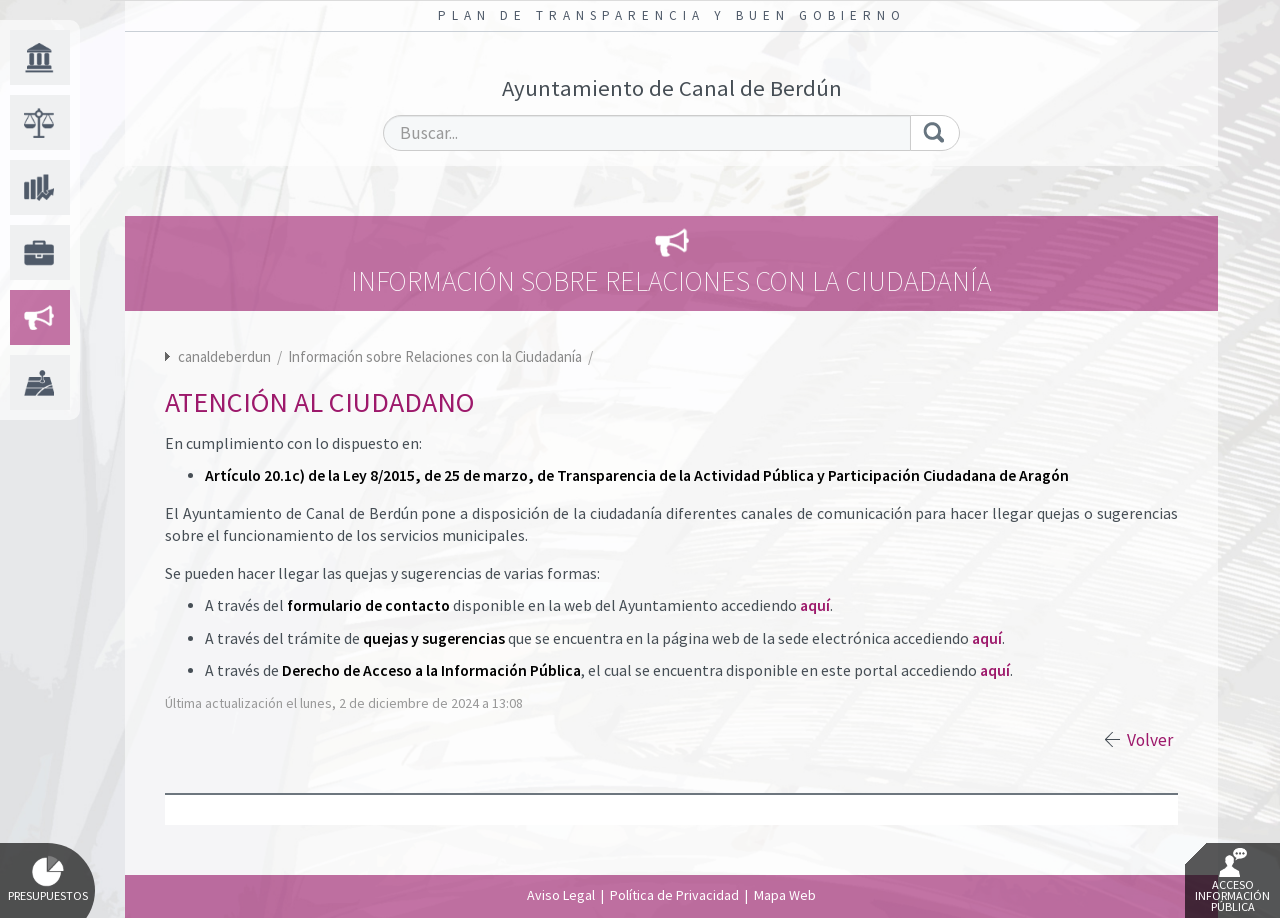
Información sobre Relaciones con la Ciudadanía (436, 356)
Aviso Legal (561, 895)
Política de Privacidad (674, 895)
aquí (815, 605)
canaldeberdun (224, 356)
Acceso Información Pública (1232, 881)
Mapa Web (785, 895)
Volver (1150, 740)
